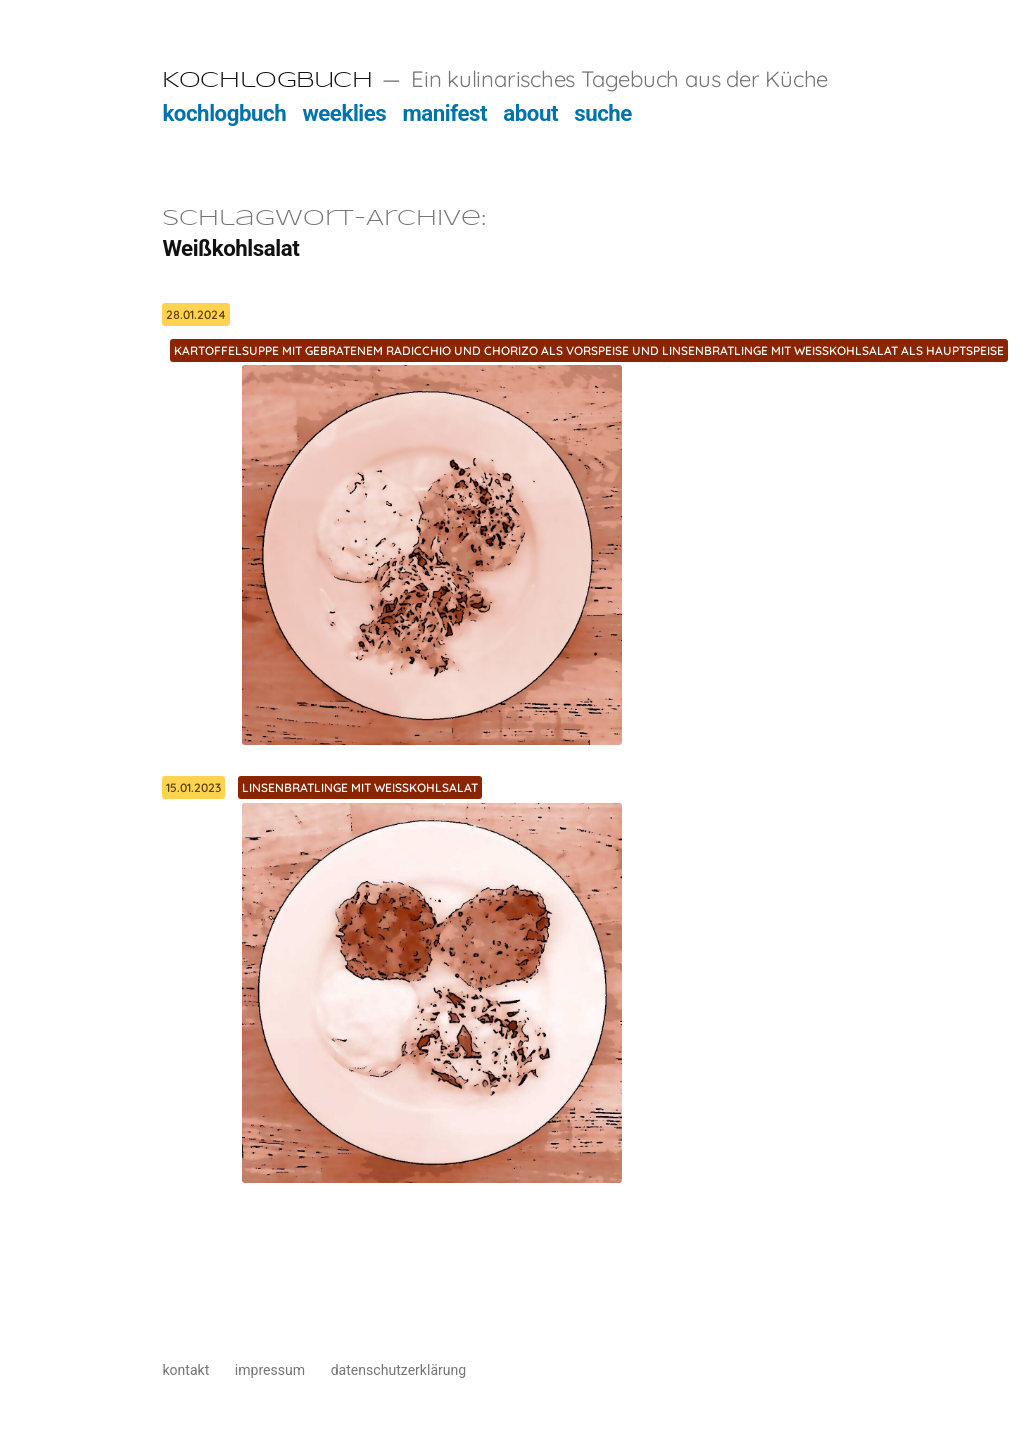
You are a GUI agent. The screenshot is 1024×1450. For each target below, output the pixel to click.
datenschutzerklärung (399, 1370)
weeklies (344, 113)
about (530, 113)
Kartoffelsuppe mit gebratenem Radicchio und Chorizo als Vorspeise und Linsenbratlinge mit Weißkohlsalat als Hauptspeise (589, 350)
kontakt (185, 1370)
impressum (270, 1370)
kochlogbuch (224, 113)
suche (603, 113)
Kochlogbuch (267, 81)
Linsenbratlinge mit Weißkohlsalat (360, 787)
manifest (444, 113)
